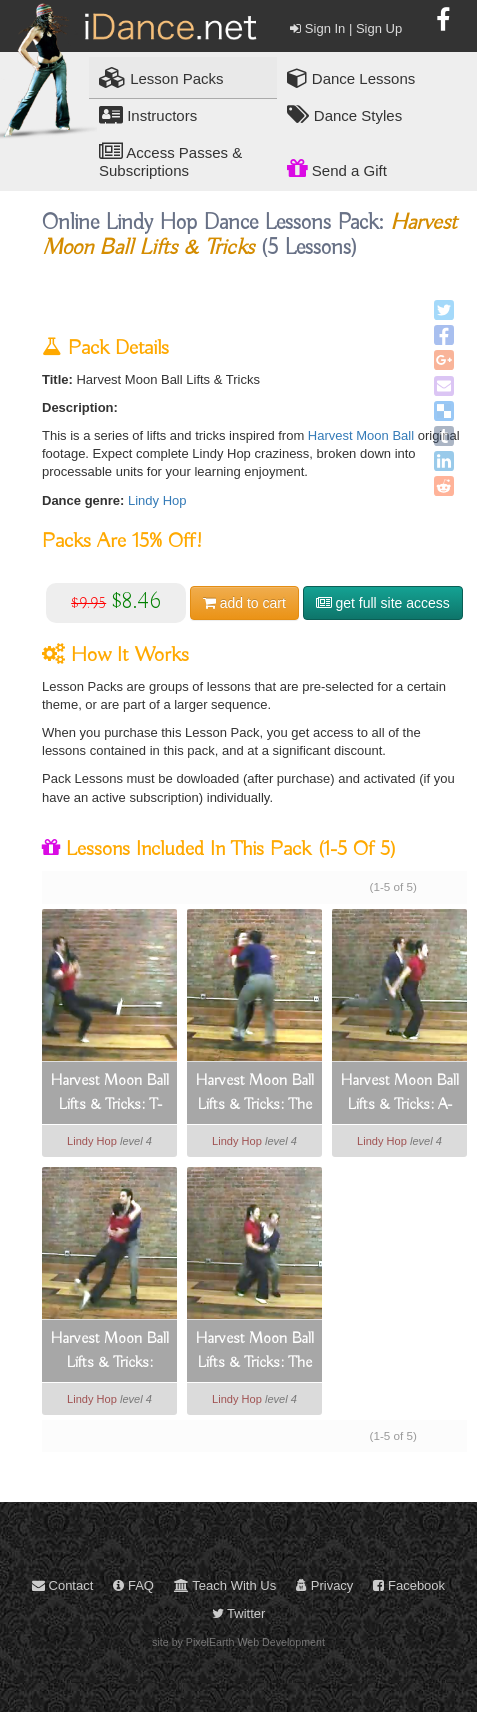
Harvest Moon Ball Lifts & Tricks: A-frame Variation (399, 1094)
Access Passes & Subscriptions (170, 160)
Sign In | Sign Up (346, 28)
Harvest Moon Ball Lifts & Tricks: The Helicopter (254, 1094)
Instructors (148, 114)
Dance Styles (345, 114)
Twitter (239, 1613)
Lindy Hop (157, 500)
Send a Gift (337, 168)
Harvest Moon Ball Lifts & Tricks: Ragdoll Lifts (109, 1352)
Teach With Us (225, 1585)
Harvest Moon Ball (361, 435)
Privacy (324, 1585)
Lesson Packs (161, 77)
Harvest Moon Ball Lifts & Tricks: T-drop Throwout (109, 1094)
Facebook (409, 1585)
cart (244, 603)
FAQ (133, 1585)
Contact (62, 1585)
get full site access (383, 603)
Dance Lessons (351, 77)
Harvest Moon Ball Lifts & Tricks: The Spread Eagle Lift (254, 1352)
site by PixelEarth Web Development (238, 1642)
